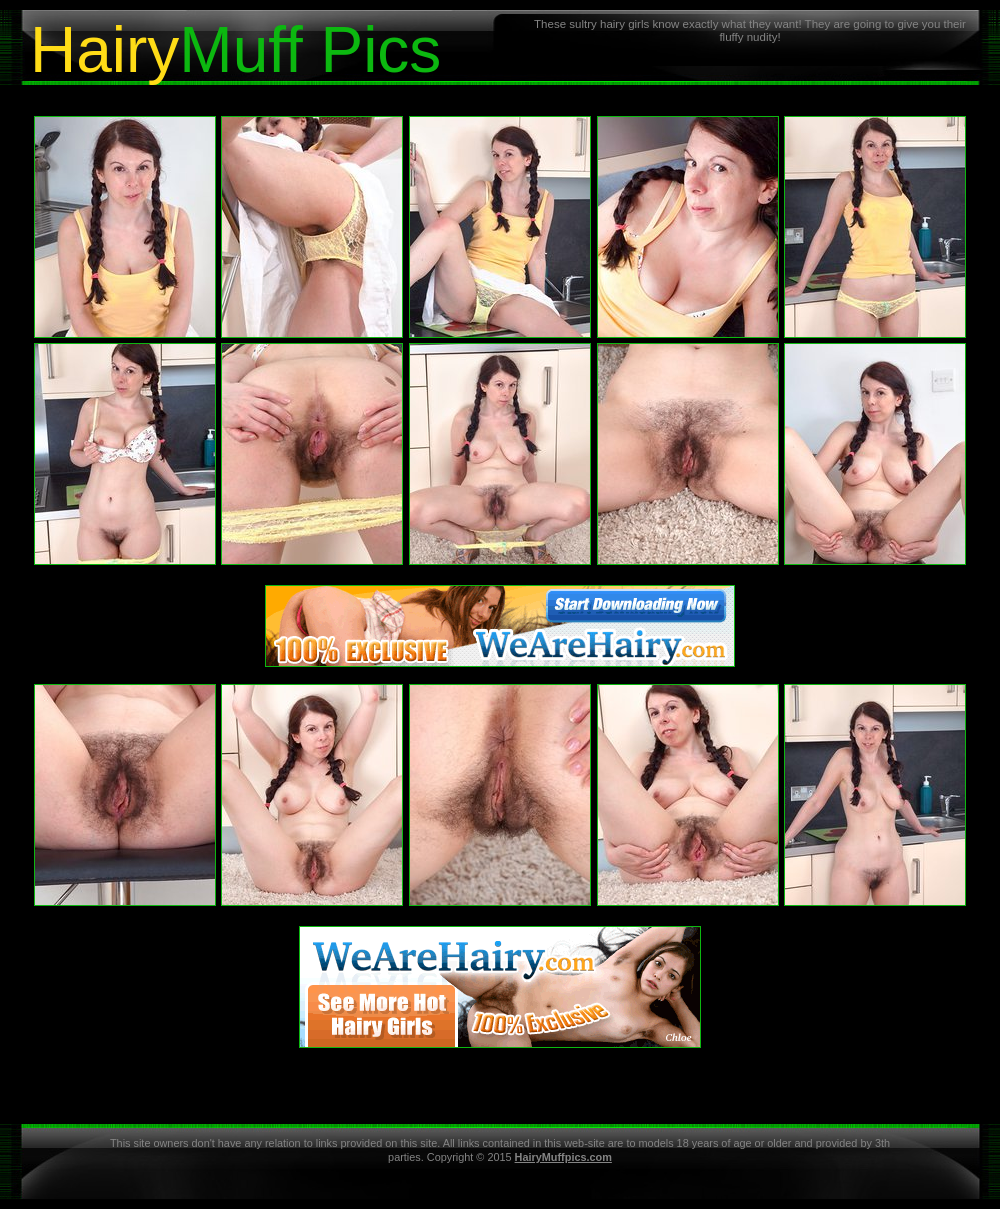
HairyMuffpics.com (563, 1157)
